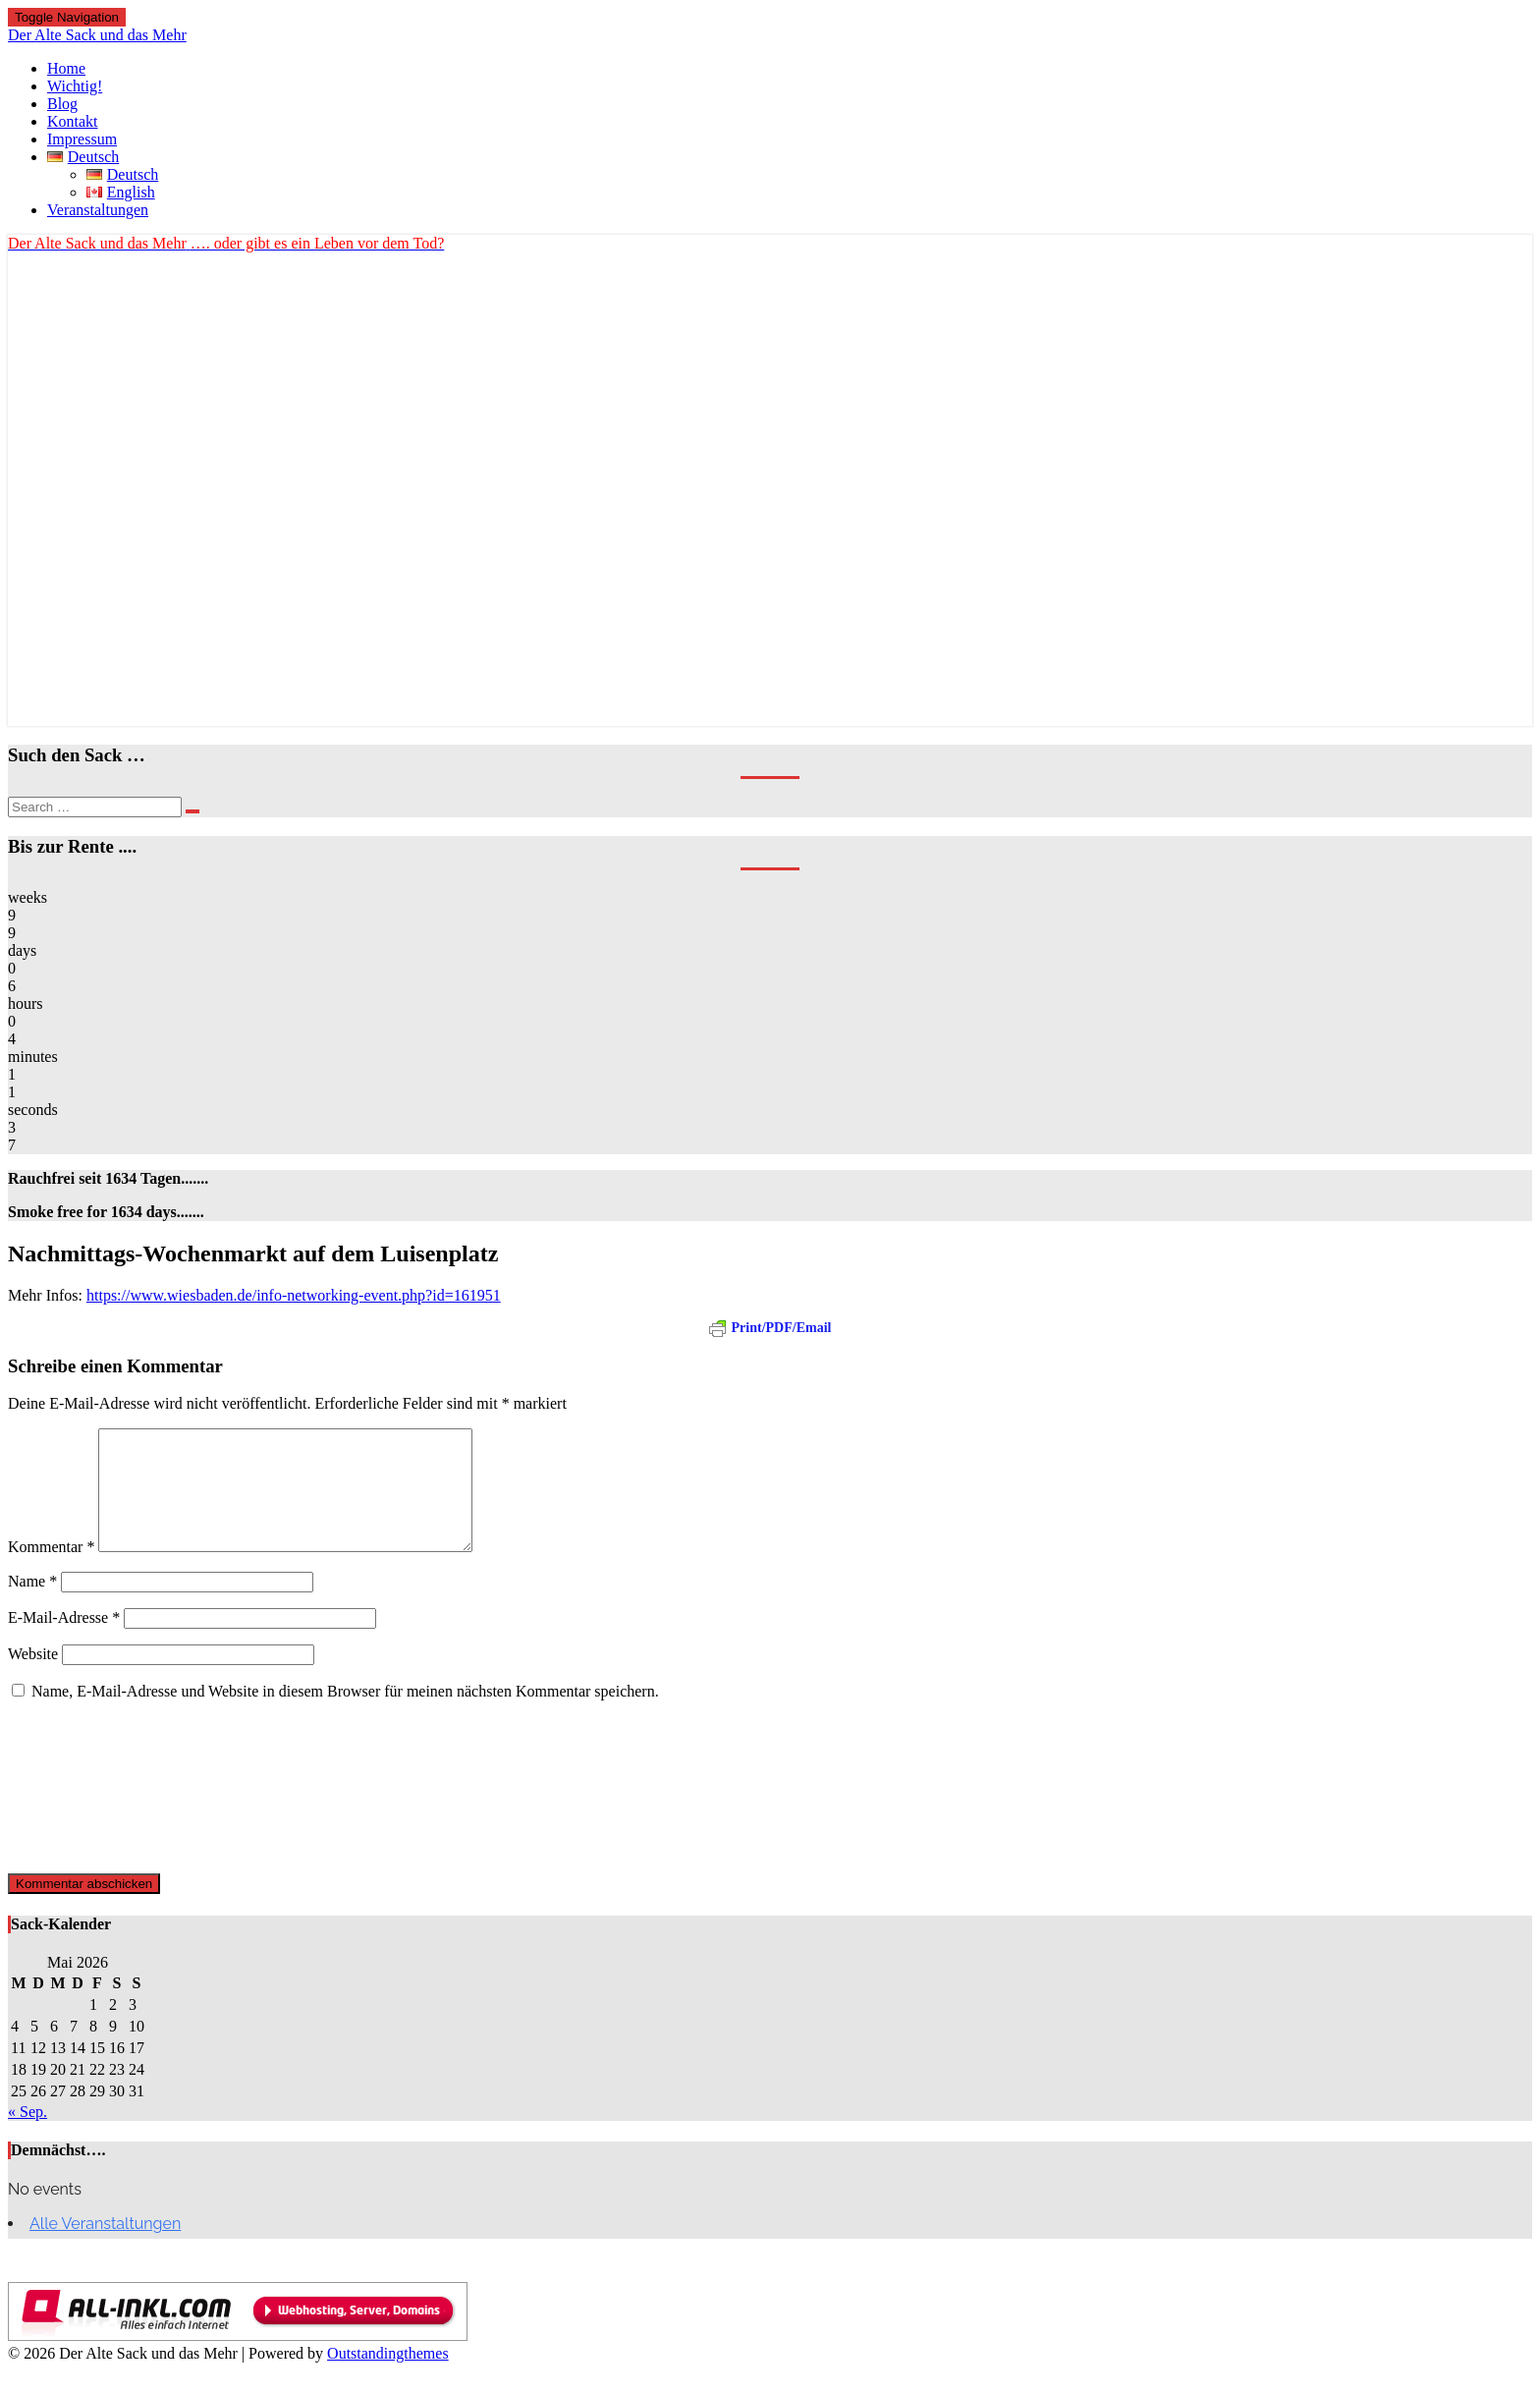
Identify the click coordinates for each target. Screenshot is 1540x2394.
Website (33, 1677)
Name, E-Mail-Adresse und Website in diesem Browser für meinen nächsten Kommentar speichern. (345, 1714)
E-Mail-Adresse (64, 1641)
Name (32, 1604)
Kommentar (51, 1570)
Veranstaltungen (97, 209)
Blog (62, 103)
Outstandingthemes (388, 2376)
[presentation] (88, 1810)
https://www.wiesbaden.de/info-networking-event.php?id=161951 (293, 1295)
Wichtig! (74, 86)
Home (66, 68)
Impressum (82, 139)
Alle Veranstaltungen (105, 2247)
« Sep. (27, 2135)
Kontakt (72, 121)
